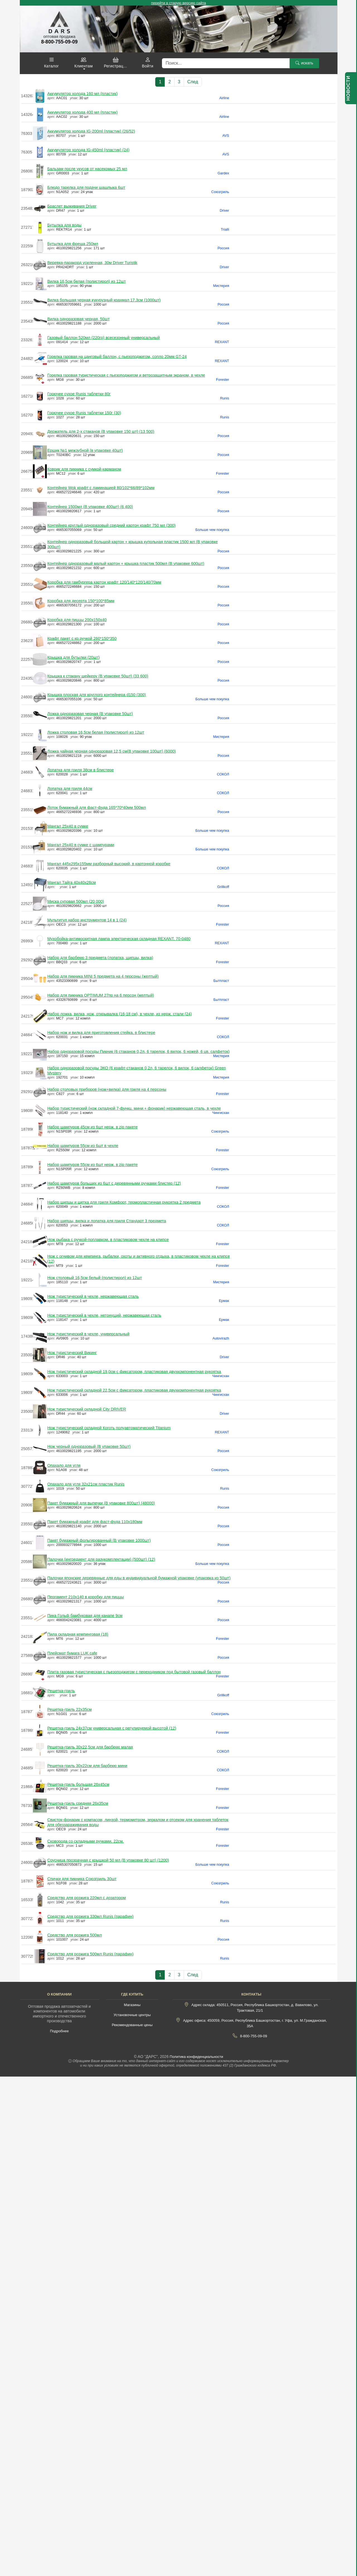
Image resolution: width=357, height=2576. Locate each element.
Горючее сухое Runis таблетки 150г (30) (84, 413)
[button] (51, 63)
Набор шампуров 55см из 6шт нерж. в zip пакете (92, 1164)
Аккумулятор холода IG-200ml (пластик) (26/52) (91, 131)
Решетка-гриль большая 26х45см (78, 1784)
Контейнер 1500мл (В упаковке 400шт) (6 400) (90, 506)
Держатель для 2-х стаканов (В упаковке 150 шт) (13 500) (100, 431)
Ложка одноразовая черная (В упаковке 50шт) (90, 713)
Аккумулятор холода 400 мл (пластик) (82, 112)
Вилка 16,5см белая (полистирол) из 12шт (86, 281)
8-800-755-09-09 (253, 2036)
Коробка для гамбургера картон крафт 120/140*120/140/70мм (104, 582)
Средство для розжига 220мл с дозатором (86, 1898)
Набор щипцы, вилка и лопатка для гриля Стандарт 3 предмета (106, 1221)
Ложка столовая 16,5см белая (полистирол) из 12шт (95, 732)
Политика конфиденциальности (196, 2057)
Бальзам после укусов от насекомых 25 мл (87, 169)
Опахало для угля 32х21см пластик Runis (86, 1484)
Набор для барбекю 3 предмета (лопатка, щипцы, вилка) (100, 957)
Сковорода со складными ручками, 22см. (85, 1841)
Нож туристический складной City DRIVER (86, 1409)
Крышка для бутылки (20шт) (73, 657)
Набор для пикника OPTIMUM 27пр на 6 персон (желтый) (100, 995)
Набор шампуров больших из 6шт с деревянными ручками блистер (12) (114, 1183)
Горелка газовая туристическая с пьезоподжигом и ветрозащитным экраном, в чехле (126, 375)
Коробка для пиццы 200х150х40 (77, 620)
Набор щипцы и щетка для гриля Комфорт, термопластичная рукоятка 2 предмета (124, 1202)
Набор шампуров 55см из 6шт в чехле (82, 1145)
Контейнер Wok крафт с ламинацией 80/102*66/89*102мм (101, 488)
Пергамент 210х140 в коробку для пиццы (85, 1597)
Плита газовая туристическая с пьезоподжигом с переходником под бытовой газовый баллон (134, 1672)
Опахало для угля (64, 1465)
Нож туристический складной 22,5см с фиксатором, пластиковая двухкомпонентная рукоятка (134, 1390)
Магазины (132, 2005)
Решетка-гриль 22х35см (69, 1709)
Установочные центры (132, 2015)
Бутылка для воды (64, 225)
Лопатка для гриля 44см (69, 788)
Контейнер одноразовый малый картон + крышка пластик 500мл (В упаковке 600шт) (125, 563)
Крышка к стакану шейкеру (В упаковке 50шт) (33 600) (97, 676)
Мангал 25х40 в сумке (67, 826)
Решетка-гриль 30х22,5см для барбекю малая (90, 1747)
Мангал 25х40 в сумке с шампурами (80, 845)
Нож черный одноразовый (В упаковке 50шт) (89, 1446)
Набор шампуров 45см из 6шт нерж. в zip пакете (92, 1127)
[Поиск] (226, 63)
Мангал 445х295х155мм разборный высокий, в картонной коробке (109, 864)
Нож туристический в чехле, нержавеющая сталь (93, 1296)
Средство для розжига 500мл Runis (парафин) (90, 1954)
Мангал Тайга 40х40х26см (71, 882)
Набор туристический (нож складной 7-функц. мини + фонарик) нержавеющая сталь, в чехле (134, 1108)
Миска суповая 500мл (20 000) (75, 901)
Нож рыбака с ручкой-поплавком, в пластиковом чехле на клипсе (108, 1239)
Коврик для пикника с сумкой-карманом (84, 469)
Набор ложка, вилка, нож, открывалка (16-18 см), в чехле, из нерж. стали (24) (119, 1014)
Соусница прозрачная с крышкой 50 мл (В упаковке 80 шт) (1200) (108, 1860)
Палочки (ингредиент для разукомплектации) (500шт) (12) (101, 1559)
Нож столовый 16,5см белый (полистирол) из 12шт (94, 1277)
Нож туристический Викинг (72, 1352)
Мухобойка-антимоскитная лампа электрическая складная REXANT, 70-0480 (119, 938)
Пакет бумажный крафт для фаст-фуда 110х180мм (94, 1521)
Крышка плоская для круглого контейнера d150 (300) (96, 694)
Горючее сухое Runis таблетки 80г (79, 394)
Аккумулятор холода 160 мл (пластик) (82, 93)
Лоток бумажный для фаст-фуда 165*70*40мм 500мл (96, 807)
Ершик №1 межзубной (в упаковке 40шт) (85, 450)
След (192, 81)
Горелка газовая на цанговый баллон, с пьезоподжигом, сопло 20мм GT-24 (117, 356)
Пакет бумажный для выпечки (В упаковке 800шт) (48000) (101, 1503)
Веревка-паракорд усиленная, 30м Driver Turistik (92, 262)
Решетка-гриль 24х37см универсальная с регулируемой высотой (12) (111, 1728)
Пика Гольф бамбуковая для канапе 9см (85, 1615)
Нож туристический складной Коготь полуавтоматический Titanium (109, 1428)
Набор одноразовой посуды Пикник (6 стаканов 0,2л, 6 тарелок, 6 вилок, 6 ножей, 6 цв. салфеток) (138, 1051)
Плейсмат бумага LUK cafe (72, 1653)
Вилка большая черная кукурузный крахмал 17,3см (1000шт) (104, 300)
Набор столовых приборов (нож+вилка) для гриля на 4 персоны (106, 1089)
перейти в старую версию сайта (178, 3)
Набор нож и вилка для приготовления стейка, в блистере (101, 1032)
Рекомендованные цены (132, 2025)
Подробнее (59, 2031)
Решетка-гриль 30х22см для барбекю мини (87, 1765)
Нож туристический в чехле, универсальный (88, 1334)
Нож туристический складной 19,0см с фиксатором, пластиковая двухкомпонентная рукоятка (134, 1371)
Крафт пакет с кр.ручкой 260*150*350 (82, 638)
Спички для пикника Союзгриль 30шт (81, 1879)
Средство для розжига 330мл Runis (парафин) (90, 1916)
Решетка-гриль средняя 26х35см (77, 1803)
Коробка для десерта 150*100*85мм (81, 601)
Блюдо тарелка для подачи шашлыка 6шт (86, 187)
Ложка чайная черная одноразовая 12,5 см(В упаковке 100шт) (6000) (111, 751)
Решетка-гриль (61, 1691)
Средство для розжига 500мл (74, 1935)
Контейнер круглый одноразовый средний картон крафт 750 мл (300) (111, 525)
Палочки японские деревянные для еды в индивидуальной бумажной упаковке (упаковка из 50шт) (139, 1578)
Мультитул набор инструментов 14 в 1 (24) (87, 920)
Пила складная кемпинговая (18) (77, 1634)
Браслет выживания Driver (71, 206)
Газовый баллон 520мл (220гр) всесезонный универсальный (103, 337)
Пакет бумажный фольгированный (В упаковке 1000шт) (99, 1540)
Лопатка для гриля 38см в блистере (80, 770)
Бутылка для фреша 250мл (72, 244)
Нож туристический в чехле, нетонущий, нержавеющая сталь (104, 1315)
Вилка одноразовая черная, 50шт (78, 319)
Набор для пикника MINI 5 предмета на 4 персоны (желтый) (103, 976)
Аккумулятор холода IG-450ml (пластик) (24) (88, 150)
